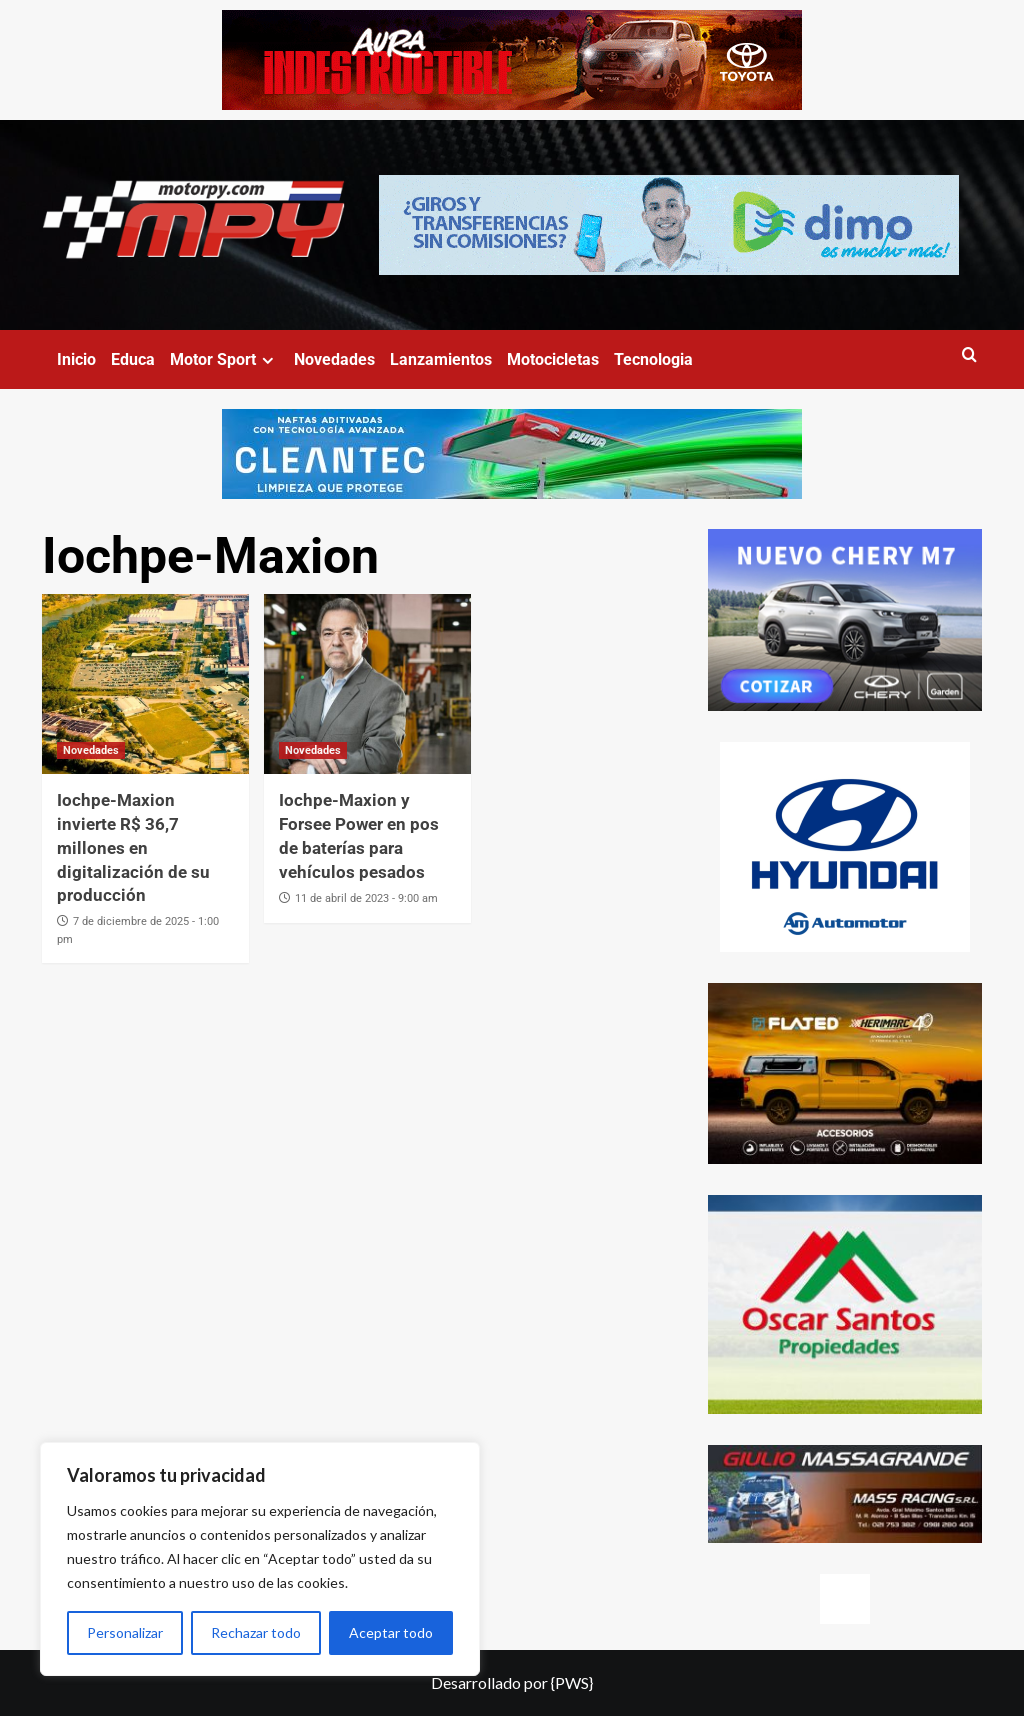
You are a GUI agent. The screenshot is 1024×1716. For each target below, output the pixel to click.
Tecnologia (653, 359)
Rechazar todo (256, 1632)
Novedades (334, 359)
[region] (260, 1559)
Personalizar (125, 1632)
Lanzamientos (441, 359)
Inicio (76, 359)
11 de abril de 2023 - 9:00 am (366, 898)
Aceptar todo (391, 1632)
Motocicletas (553, 359)
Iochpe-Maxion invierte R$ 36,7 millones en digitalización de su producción (133, 847)
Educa (133, 359)
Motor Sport (224, 359)
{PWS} (572, 1682)
